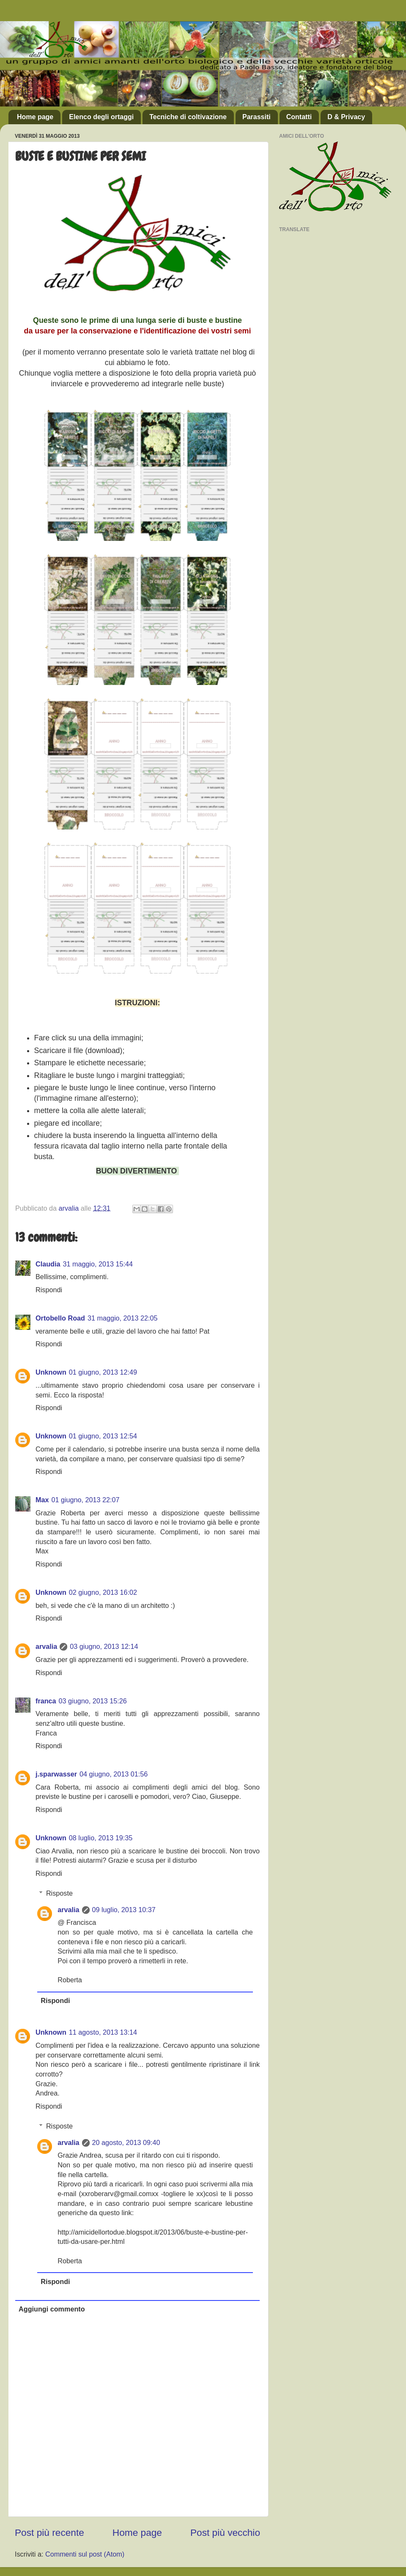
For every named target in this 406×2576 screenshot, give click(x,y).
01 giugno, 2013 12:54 (103, 1436)
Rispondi (49, 1289)
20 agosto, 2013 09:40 (126, 2142)
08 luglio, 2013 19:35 (100, 1838)
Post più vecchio (225, 2532)
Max (42, 1500)
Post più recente (49, 2532)
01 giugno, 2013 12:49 (103, 1372)
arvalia (46, 1646)
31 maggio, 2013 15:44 (98, 1264)
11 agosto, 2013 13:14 (103, 2032)
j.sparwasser (56, 1774)
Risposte (59, 1893)
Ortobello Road (60, 1318)
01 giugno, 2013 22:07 (86, 1500)
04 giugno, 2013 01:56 (114, 1774)
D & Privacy (346, 116)
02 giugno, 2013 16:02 (103, 1592)
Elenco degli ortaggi (101, 116)
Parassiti (256, 116)
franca (46, 1701)
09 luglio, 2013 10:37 (124, 1909)
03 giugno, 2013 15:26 (93, 1701)
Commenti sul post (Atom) (84, 2554)
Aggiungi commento (52, 2309)
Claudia (48, 1264)
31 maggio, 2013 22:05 (123, 1318)
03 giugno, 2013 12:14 (104, 1646)
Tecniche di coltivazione (188, 116)
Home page (35, 116)
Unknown (51, 1372)
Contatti (299, 116)
